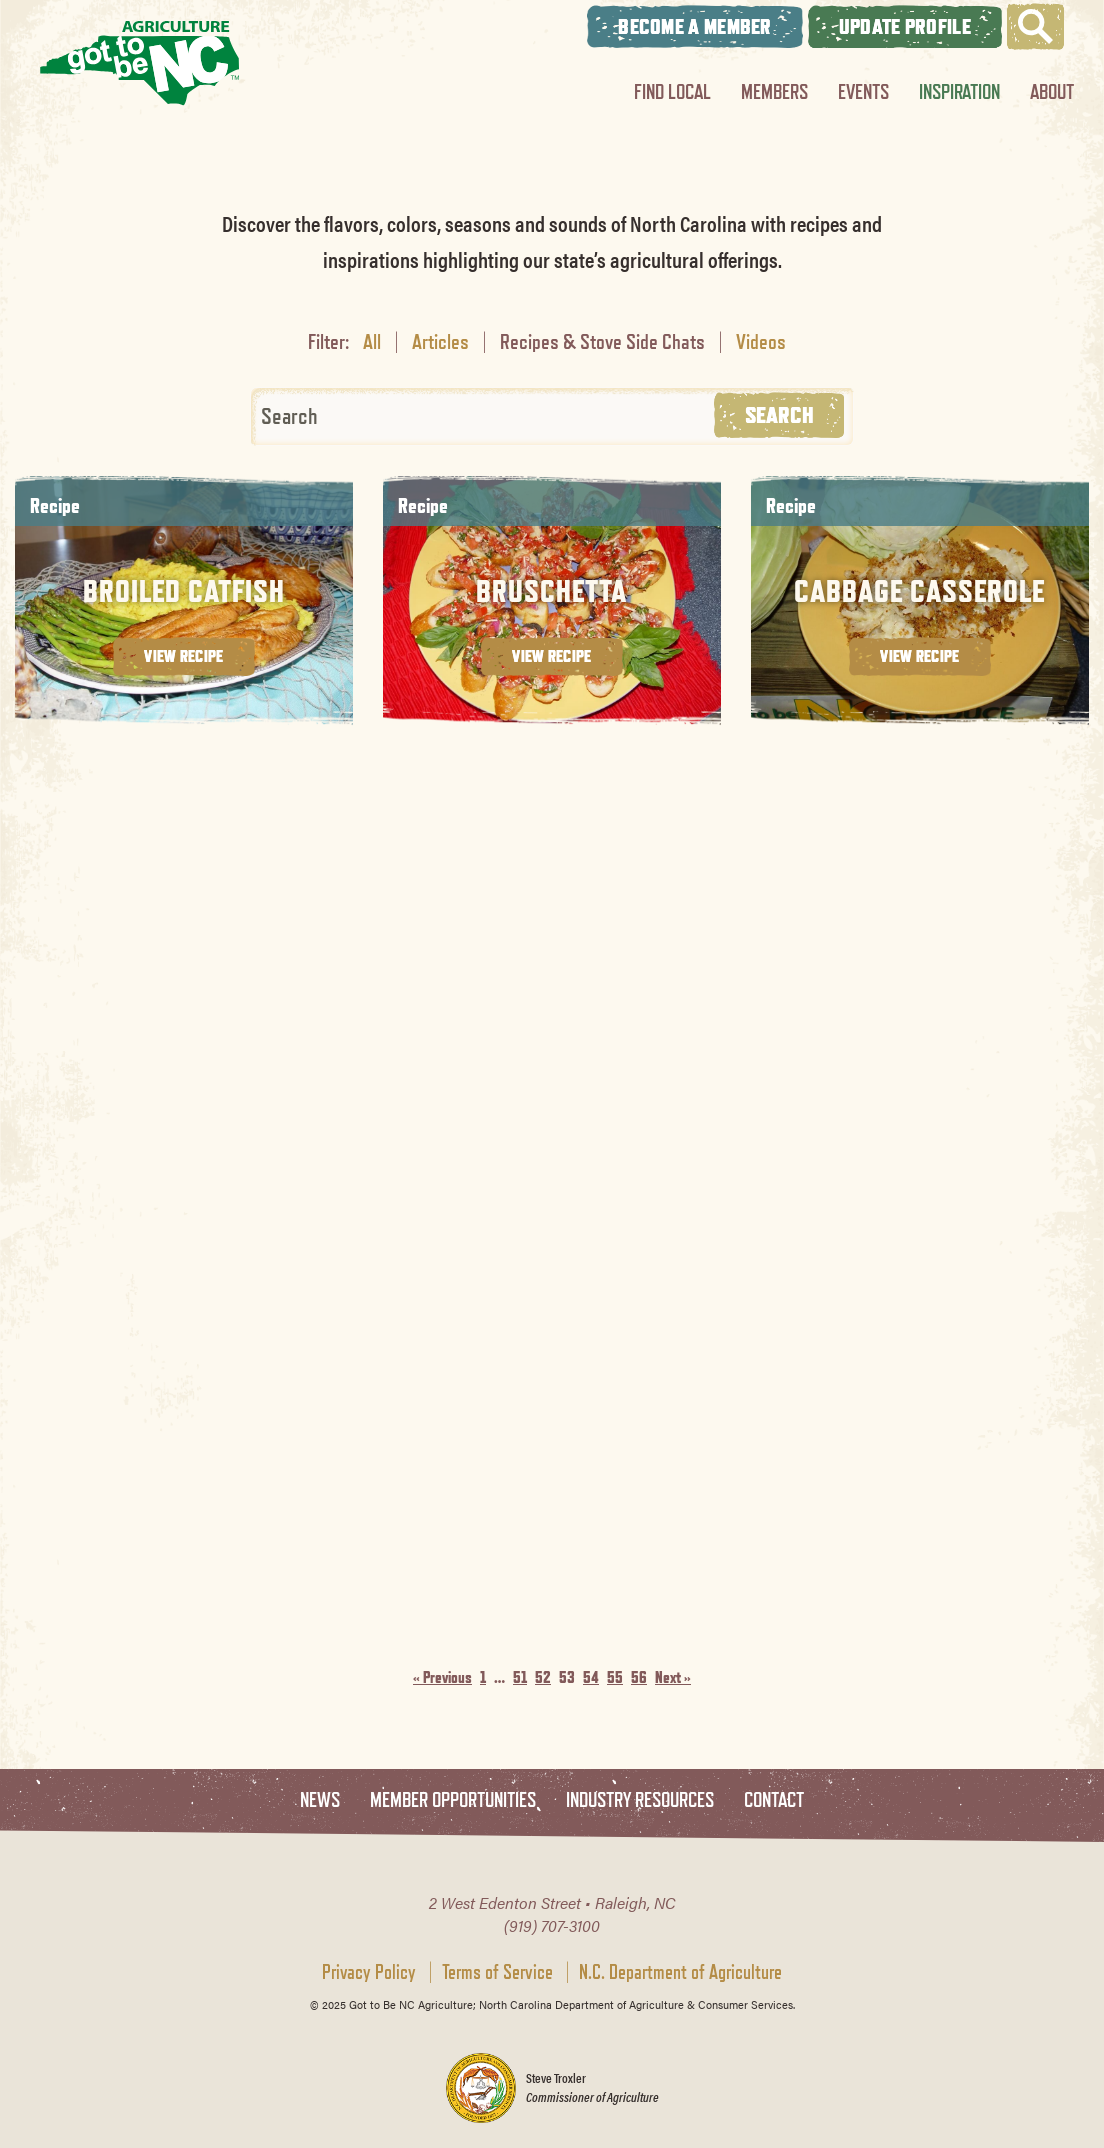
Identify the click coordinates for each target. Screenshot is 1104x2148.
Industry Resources (640, 1800)
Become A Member (695, 26)
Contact (774, 1800)
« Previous (442, 1677)
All (372, 341)
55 (615, 1677)
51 (520, 1677)
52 (543, 1677)
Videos (761, 341)
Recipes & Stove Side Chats (602, 341)
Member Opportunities (453, 1800)
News (320, 1800)
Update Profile (905, 26)
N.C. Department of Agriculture (680, 1972)
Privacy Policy (369, 1972)
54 (591, 1677)
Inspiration (959, 91)
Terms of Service (497, 1972)
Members (774, 91)
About (1052, 91)
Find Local (672, 91)
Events (863, 91)
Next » (673, 1677)
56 (639, 1677)
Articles (440, 341)
